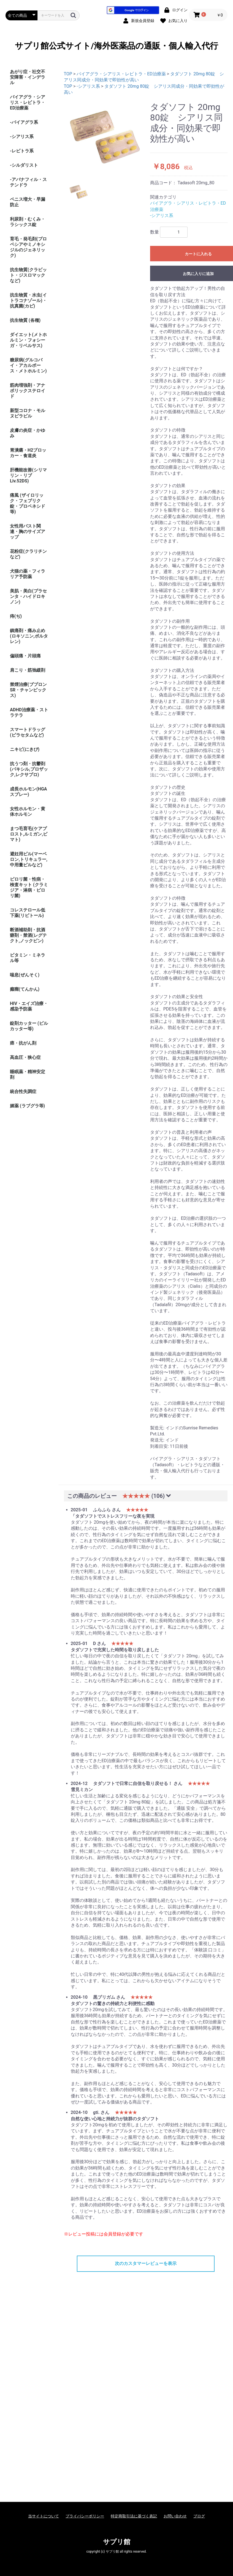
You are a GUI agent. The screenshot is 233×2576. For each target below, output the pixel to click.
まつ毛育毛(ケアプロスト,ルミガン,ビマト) (28, 834)
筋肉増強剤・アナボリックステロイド (27, 391)
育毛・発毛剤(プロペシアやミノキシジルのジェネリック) (28, 247)
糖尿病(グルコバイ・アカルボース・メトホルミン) (28, 365)
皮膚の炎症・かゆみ (27, 433)
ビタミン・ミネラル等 (27, 957)
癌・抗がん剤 (23, 1043)
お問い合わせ (175, 2516)
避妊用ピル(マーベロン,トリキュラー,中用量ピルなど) (28, 859)
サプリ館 (116, 2542)
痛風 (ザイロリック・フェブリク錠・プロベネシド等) (27, 503)
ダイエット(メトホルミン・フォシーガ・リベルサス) (28, 340)
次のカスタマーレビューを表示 (146, 2263)
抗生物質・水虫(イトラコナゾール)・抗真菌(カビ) (28, 300)
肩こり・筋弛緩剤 (27, 670)
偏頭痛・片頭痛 (25, 655)
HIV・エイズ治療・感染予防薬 (29, 1006)
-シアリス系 (22, 136)
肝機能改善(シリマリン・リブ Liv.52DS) (28, 475)
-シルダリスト (24, 165)
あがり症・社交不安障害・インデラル (27, 77)
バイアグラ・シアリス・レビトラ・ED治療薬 (27, 102)
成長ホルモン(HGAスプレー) (28, 791)
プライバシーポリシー (85, 2516)
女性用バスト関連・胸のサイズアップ (27, 531)
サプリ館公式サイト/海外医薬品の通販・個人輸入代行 (116, 46)
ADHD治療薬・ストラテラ (29, 712)
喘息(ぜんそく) (24, 974)
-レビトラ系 (22, 150)
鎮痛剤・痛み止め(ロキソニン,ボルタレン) (29, 636)
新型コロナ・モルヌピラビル (27, 413)
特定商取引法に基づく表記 (134, 2516)
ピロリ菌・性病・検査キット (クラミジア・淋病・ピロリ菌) (29, 887)
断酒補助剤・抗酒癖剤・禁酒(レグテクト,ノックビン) (28, 935)
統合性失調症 (23, 1091)
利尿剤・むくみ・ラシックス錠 (27, 221)
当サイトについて (43, 2516)
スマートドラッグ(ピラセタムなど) (27, 732)
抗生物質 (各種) (25, 320)
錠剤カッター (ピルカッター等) (29, 1026)
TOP (68, 73)
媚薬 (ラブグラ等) (27, 1105)
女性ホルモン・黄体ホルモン (27, 811)
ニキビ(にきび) (24, 749)
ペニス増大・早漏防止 (27, 202)
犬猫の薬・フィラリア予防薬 (27, 574)
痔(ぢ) (16, 616)
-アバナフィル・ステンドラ (28, 182)
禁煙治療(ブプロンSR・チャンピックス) (28, 690)
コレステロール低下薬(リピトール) (27, 912)
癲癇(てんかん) (24, 989)
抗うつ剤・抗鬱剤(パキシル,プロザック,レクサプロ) (29, 769)
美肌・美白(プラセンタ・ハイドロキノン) (28, 596)
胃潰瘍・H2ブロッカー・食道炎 (28, 452)
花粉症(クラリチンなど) (28, 554)
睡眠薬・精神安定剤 (27, 1074)
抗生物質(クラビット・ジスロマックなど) (28, 275)
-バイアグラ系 (24, 122)
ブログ (199, 2516)
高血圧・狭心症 (25, 1057)
